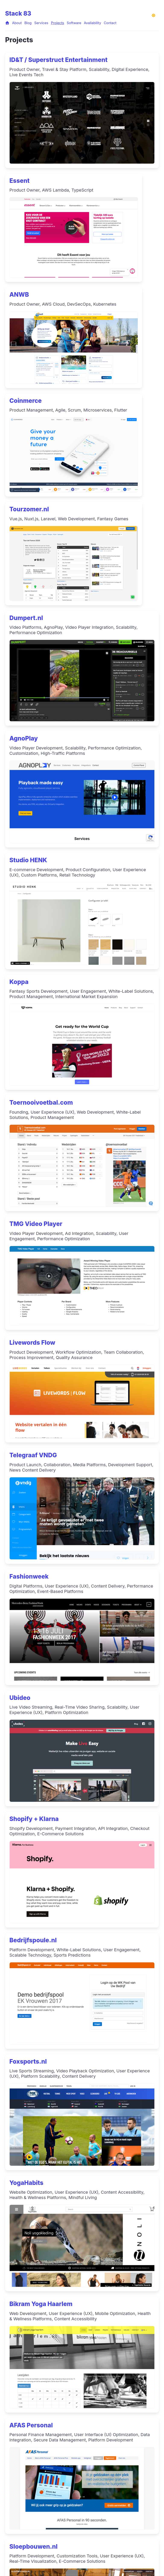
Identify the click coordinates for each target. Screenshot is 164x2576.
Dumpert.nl (26, 618)
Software (74, 23)
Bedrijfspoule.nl (33, 1940)
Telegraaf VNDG (33, 1455)
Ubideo (19, 1697)
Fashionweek (28, 1576)
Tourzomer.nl (29, 509)
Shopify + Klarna (34, 1818)
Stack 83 (18, 13)
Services (41, 23)
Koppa (18, 981)
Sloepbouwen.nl (33, 2546)
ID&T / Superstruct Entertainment (58, 59)
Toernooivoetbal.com (41, 1102)
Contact (110, 23)
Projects (57, 23)
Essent (19, 180)
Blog (28, 23)
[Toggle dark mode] (153, 15)
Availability (92, 23)
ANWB (19, 294)
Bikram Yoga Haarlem (40, 2304)
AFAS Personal (31, 2425)
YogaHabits (26, 2182)
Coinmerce (25, 400)
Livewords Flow (32, 1342)
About (17, 23)
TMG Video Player (35, 1223)
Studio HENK (28, 860)
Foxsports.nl (28, 2061)
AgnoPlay (23, 738)
